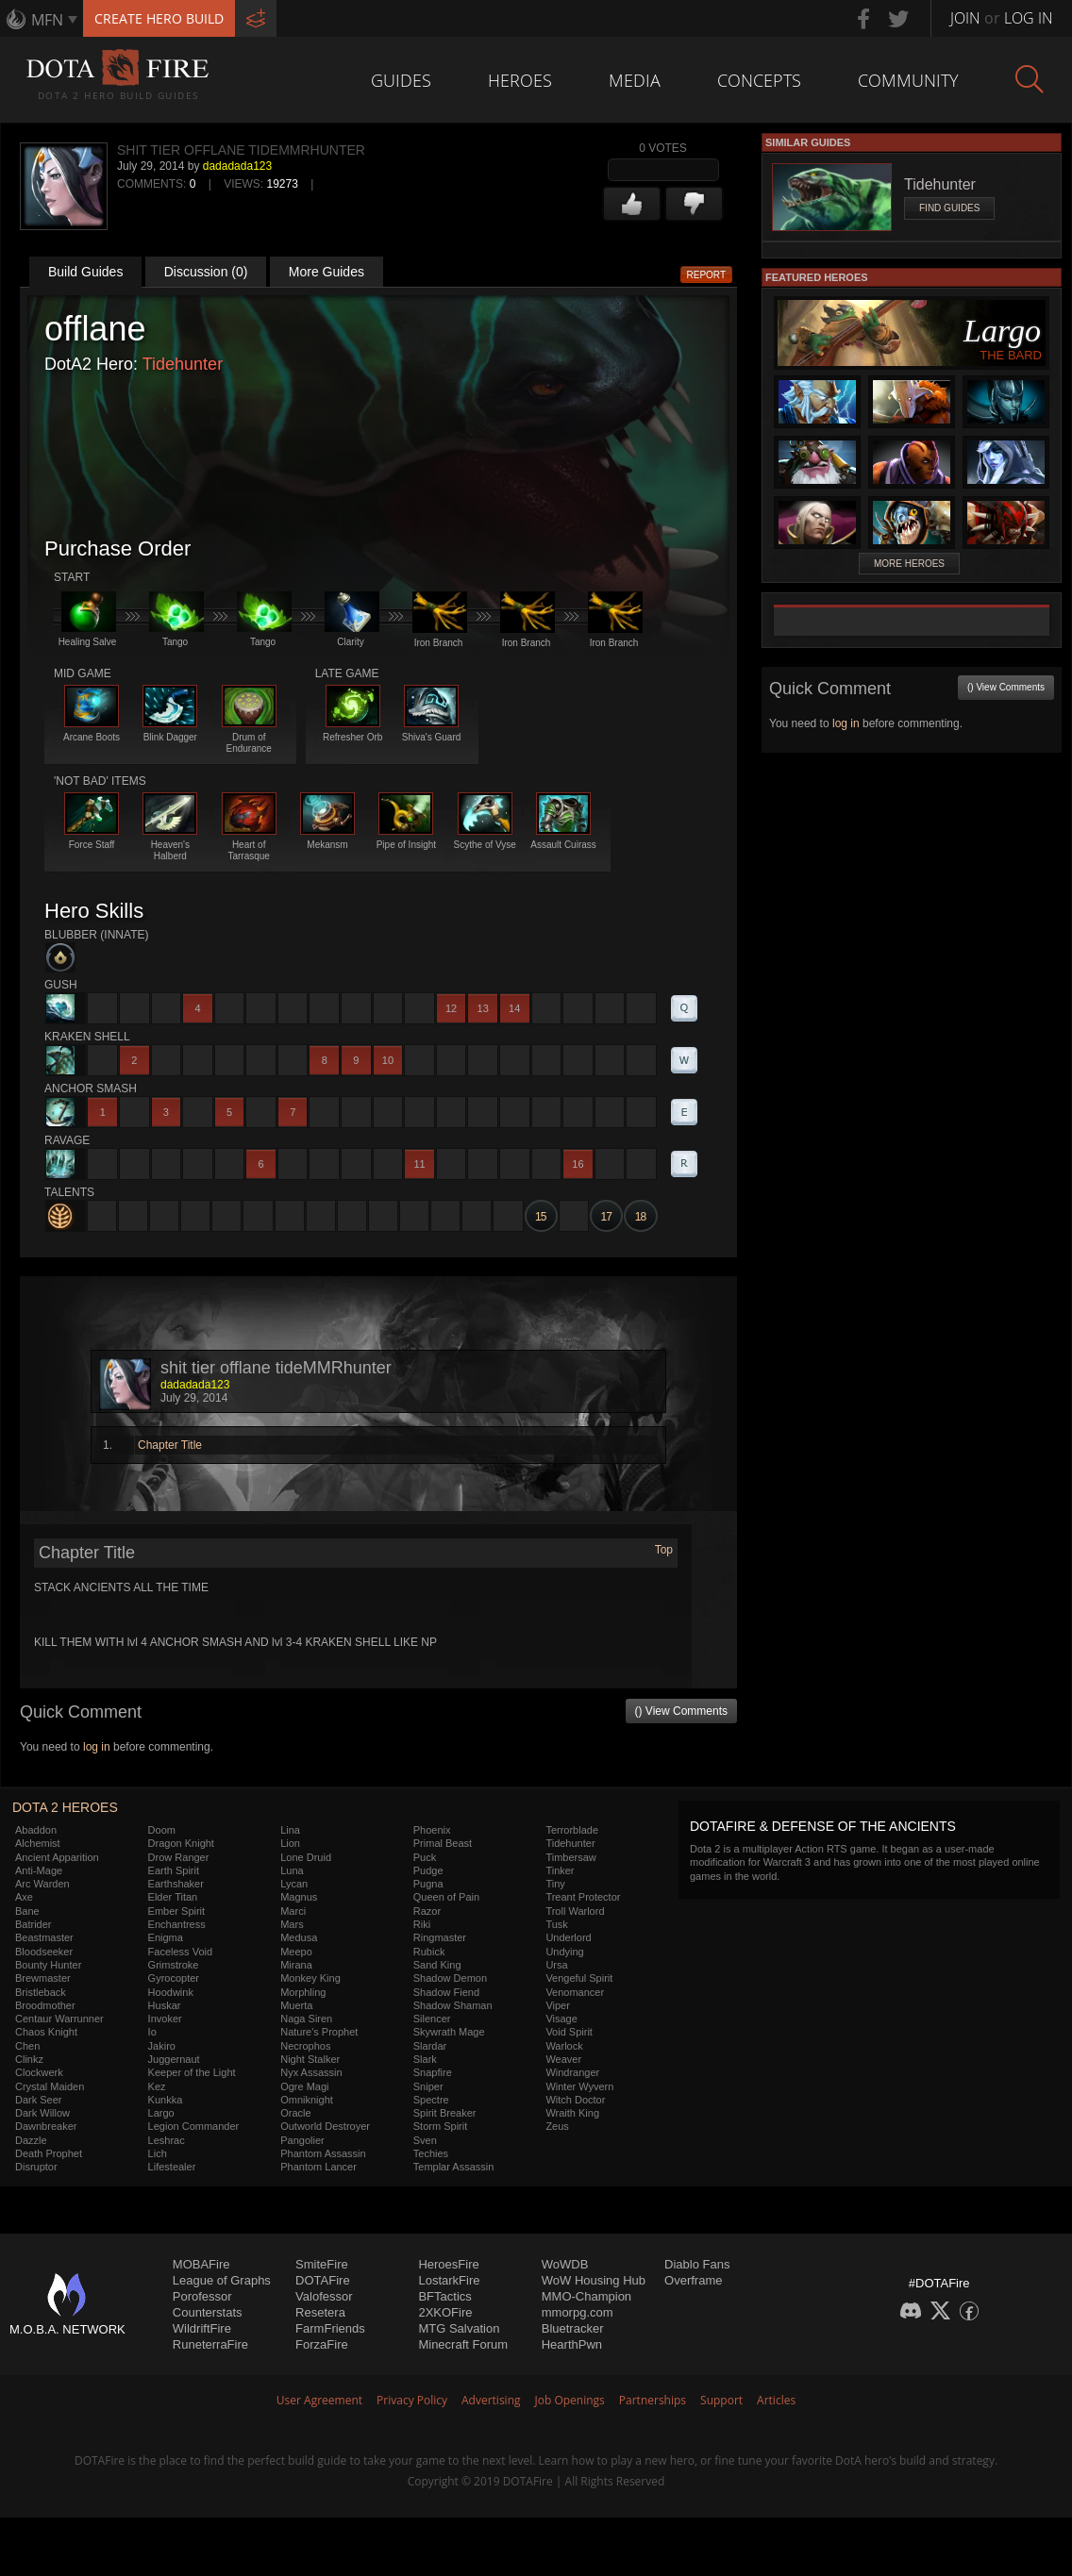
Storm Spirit (440, 2126)
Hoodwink (170, 1992)
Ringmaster (439, 1937)
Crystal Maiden (49, 2086)
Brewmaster (43, 1978)
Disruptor (36, 2166)
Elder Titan (173, 1897)
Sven (425, 2140)
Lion (290, 1843)
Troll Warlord (574, 1911)
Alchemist (37, 1843)
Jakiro (162, 2046)
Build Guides (85, 271)
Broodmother (45, 2005)
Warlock (563, 2046)
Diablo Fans (696, 2264)
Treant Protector (582, 1897)
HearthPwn (572, 2344)
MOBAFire (201, 2264)
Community (908, 80)
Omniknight (306, 2099)
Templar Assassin (453, 2166)
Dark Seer (38, 2099)
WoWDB (565, 2264)
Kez (157, 2086)
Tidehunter (182, 364)
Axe (24, 1897)
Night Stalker (310, 2059)
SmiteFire (321, 2264)
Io (152, 2031)
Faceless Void (180, 1951)
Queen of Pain (446, 1897)
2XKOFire (445, 2312)
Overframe (693, 2280)
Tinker (559, 1870)
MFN (47, 19)
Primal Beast (442, 1843)
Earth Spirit (173, 1870)
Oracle (295, 2113)
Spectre (431, 2099)
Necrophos (305, 2046)
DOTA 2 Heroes (65, 1807)
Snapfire (432, 2072)
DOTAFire (322, 2280)
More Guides (326, 271)
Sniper (428, 2086)
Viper (557, 2005)
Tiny (554, 1883)
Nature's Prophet (319, 2031)
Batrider (33, 1924)
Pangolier (302, 2140)
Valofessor (323, 2296)
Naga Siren (306, 2018)
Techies (430, 2153)
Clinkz (29, 2059)
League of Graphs (222, 2280)
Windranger (572, 2072)
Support (721, 2400)
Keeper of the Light (192, 2072)
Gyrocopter (173, 1978)
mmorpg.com (577, 2312)
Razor (427, 1911)
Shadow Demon (450, 1978)
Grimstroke (173, 1964)
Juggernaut (174, 2059)
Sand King (437, 1964)
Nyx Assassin (311, 2072)
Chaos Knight (46, 2031)
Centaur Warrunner (59, 2018)
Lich (157, 2153)
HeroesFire (448, 2264)
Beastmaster (44, 1937)
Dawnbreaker (45, 2126)
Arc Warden (42, 1883)
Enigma (165, 1937)
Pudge (428, 1870)
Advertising (491, 2400)
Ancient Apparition (57, 1857)
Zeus (556, 2126)
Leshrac (166, 2140)
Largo (161, 2113)
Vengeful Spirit (578, 1978)
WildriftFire (202, 2328)
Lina (290, 1830)
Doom (162, 1830)
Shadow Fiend (446, 1992)
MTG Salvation (458, 2328)
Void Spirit (569, 2031)
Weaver (563, 2059)
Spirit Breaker (445, 2113)
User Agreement (319, 2400)
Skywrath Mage (449, 2031)
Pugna (428, 1883)
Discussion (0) (206, 271)
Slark (425, 2059)
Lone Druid (305, 1857)
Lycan (294, 1883)
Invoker (165, 2018)
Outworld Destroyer (325, 2126)
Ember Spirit (177, 1911)
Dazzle (31, 2140)
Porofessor (202, 2296)
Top (664, 1549)
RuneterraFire (210, 2344)
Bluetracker (573, 2328)
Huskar (164, 2005)
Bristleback (40, 1992)
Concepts (759, 80)
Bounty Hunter (48, 1964)
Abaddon (36, 1830)
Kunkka (165, 2099)
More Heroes (909, 563)
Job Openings (570, 2400)
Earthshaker (176, 1883)
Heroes (520, 80)
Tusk (556, 1924)
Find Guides (949, 208)
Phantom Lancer (318, 2166)
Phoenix (432, 1830)
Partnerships (652, 2400)
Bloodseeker (44, 1951)
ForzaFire (321, 2344)
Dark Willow (42, 2113)
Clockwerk (39, 2072)
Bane (27, 1911)
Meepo (296, 1951)
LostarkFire (448, 2280)
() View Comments (681, 1711)
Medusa (298, 1937)
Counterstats (208, 2312)
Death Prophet (48, 2153)
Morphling (303, 1992)
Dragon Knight (181, 1843)
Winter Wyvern (579, 2086)
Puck (424, 1857)
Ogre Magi (304, 2086)
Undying (564, 1951)
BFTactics (444, 2296)
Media (635, 80)
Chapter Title (170, 1445)
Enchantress (177, 1924)
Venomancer (574, 1992)
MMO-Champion (586, 2296)
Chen (27, 2046)
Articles (776, 2400)
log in (96, 1746)
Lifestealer (172, 2166)
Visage (561, 2018)
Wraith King (572, 2113)
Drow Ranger (178, 1857)
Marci (293, 1911)
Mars (291, 1924)
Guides (401, 80)
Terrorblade (571, 1830)
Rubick (429, 1951)
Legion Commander (194, 2126)
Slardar (429, 2046)
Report (707, 275)
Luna (291, 1870)
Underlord (568, 1937)
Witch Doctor (575, 2099)
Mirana (296, 1964)
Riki (421, 1924)
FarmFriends (330, 2328)
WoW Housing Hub (593, 2280)
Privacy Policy (412, 2400)
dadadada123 (237, 166)
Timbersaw (570, 1857)
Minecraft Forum (463, 2344)
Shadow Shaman (453, 2005)
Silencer (432, 2018)
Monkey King (310, 1978)
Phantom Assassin (323, 2153)
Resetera (320, 2312)
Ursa (556, 1964)
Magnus (298, 1897)
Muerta (296, 2005)
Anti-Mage (38, 1870)
